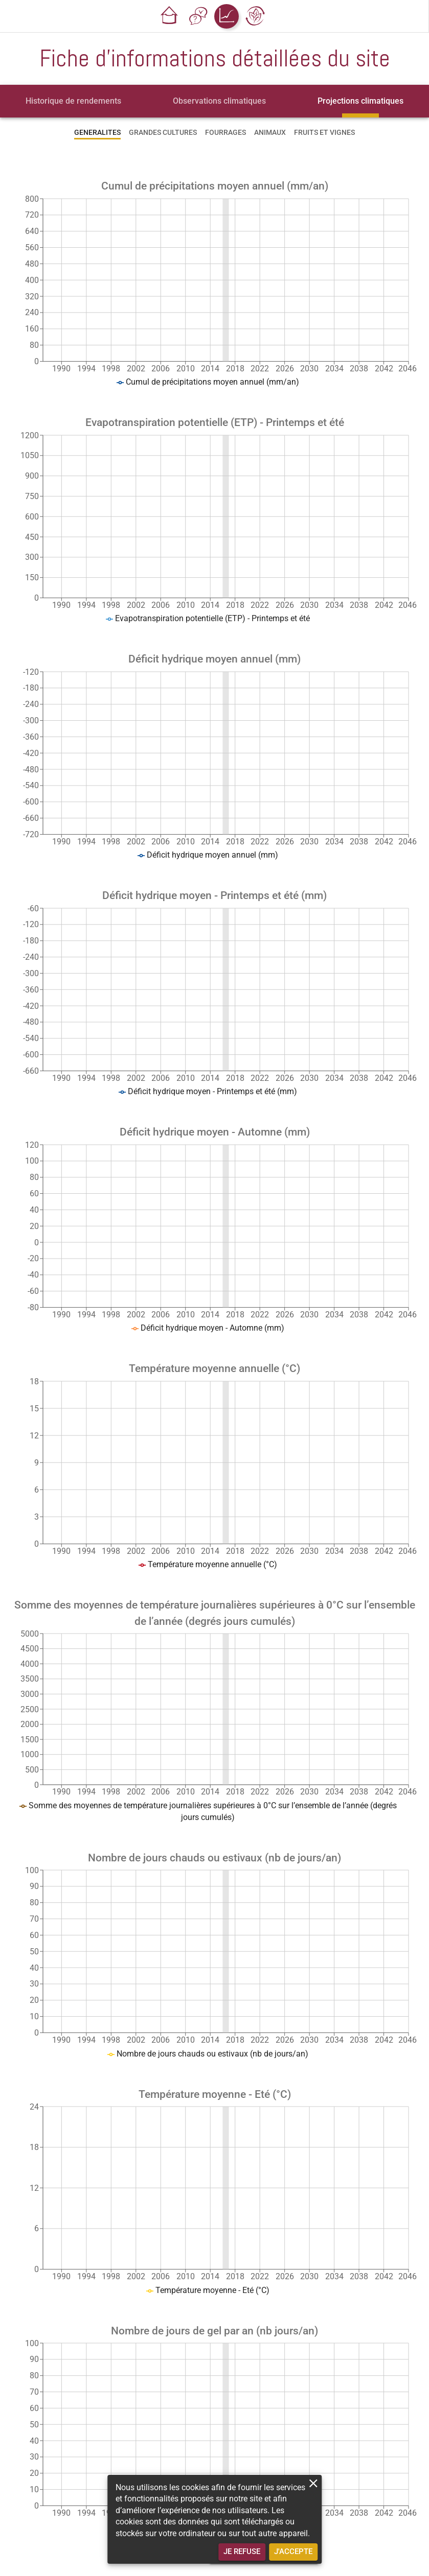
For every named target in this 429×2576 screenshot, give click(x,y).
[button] (169, 16)
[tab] (73, 101)
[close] (313, 2483)
